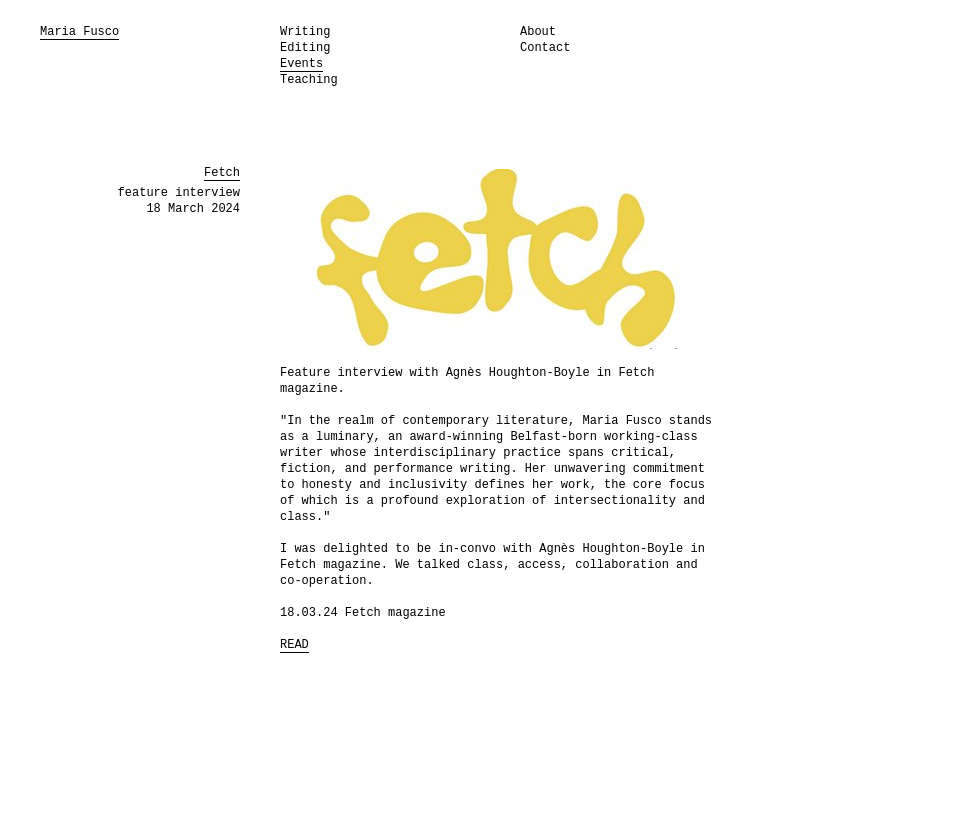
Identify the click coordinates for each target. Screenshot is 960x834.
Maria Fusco (79, 32)
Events (301, 64)
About (538, 32)
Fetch (222, 173)
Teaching (309, 80)
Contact (545, 48)
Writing (305, 32)
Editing (305, 48)
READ (294, 645)
